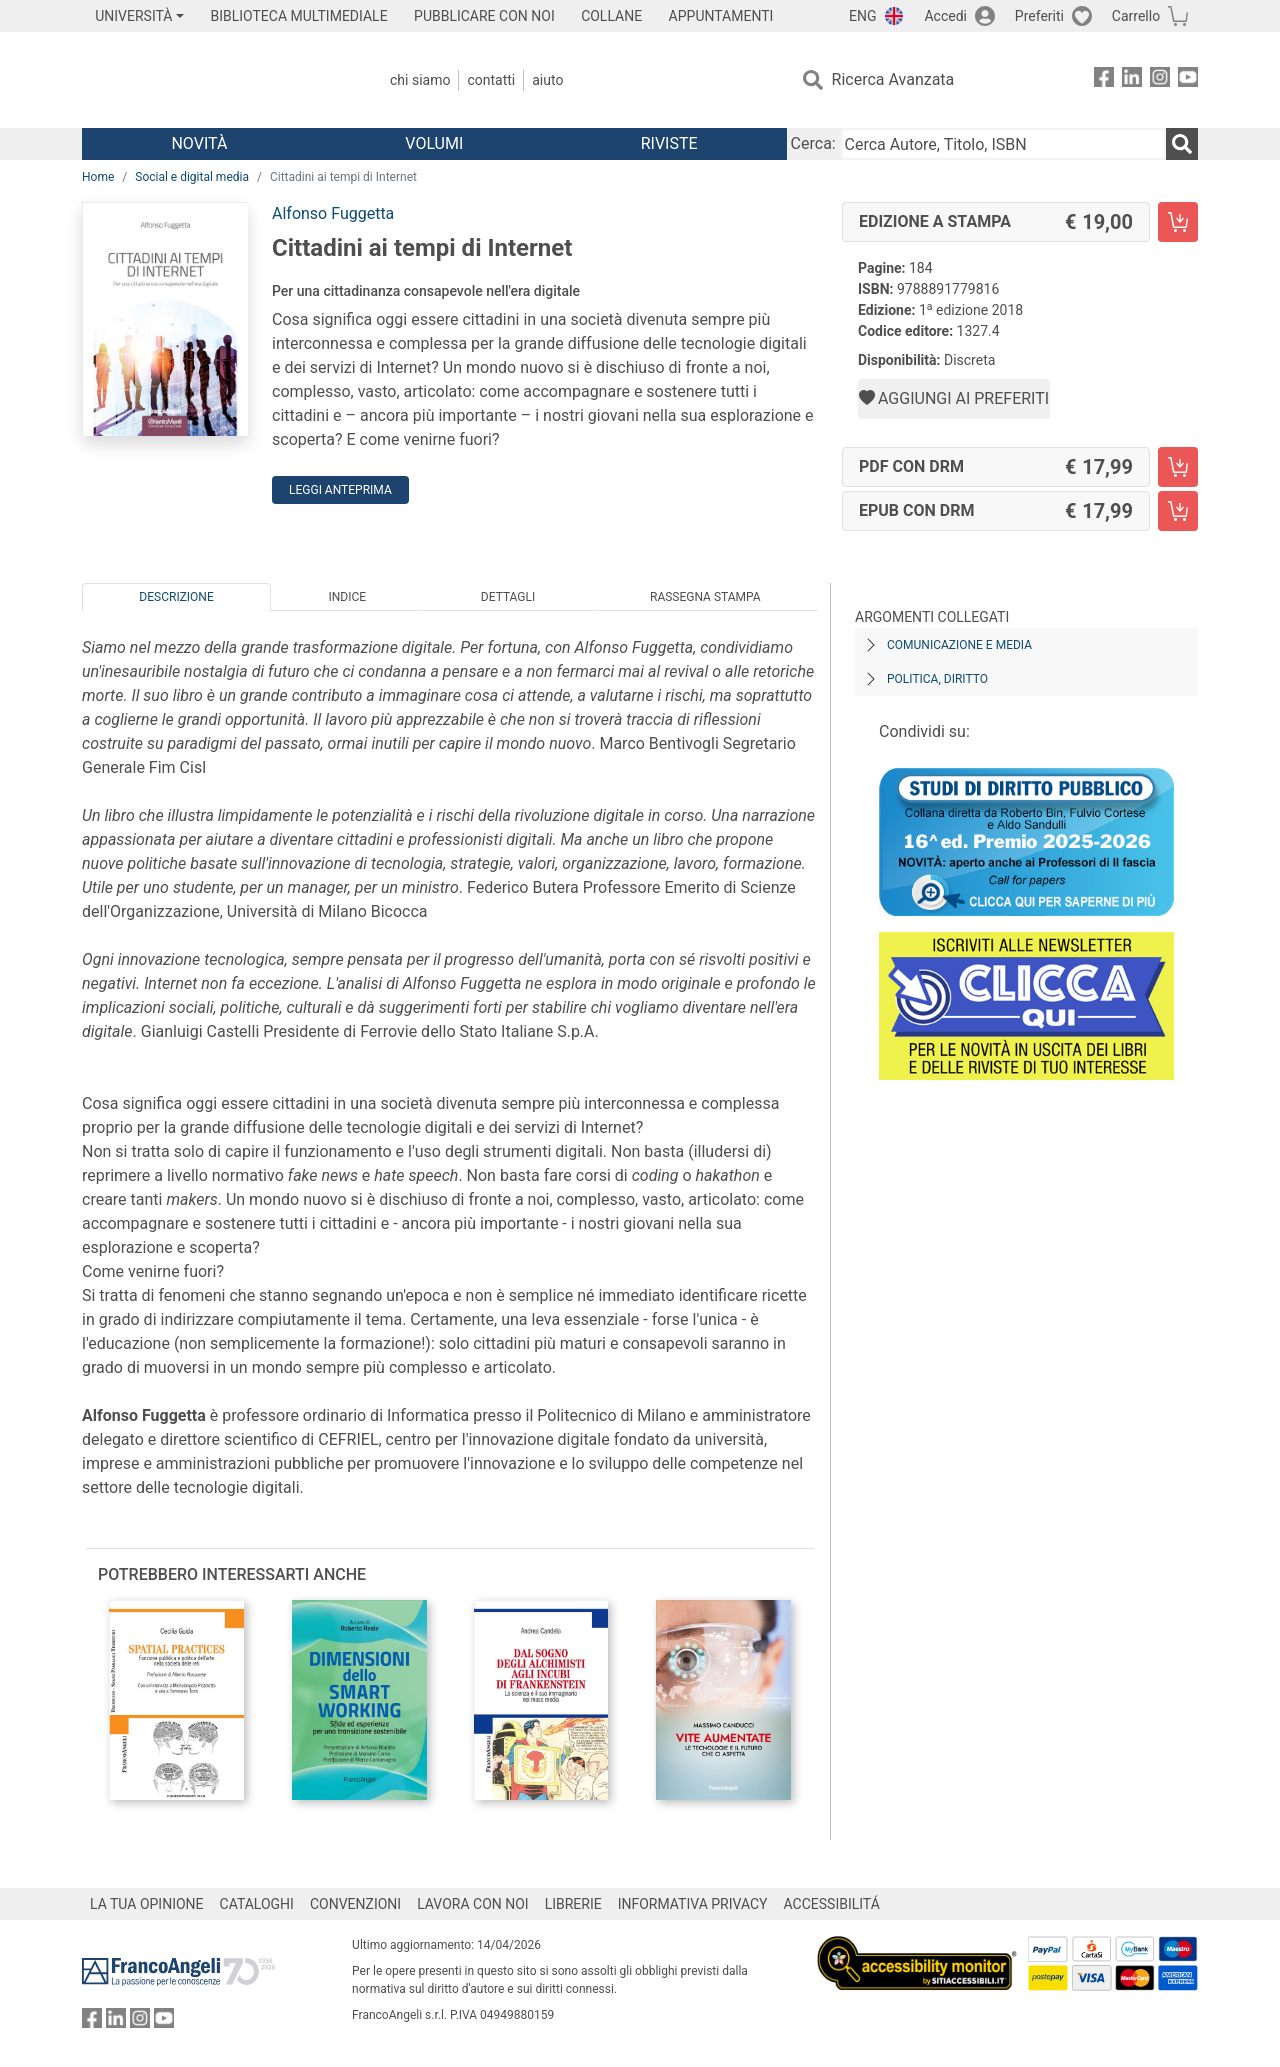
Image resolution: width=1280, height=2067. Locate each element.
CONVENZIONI (355, 1904)
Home (98, 177)
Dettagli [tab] (508, 597)
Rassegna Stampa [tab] (705, 597)
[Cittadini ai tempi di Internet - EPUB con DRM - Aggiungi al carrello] (1178, 511)
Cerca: (813, 143)
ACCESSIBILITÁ (832, 1904)
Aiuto (547, 80)
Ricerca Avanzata (893, 79)
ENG (862, 16)
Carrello (1136, 16)
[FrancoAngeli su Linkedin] (1132, 80)
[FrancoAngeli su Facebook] (1104, 80)
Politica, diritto (937, 679)
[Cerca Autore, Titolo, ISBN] (1003, 144)
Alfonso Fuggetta (333, 213)
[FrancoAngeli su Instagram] (1160, 80)
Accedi (945, 16)
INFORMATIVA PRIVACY (693, 1904)
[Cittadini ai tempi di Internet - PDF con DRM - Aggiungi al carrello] (1178, 467)
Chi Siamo (420, 80)
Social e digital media (192, 177)
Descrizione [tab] (176, 597)
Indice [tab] (347, 597)
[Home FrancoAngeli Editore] (214, 80)
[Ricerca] (1182, 144)
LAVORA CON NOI (473, 1904)
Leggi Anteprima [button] (340, 490)
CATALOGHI (257, 1904)
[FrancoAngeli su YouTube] (1188, 80)
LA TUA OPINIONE (147, 1904)
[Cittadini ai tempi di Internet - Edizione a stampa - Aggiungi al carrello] (1178, 222)
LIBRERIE (573, 1904)
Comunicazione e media (959, 645)
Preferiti (1039, 16)
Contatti (491, 80)
